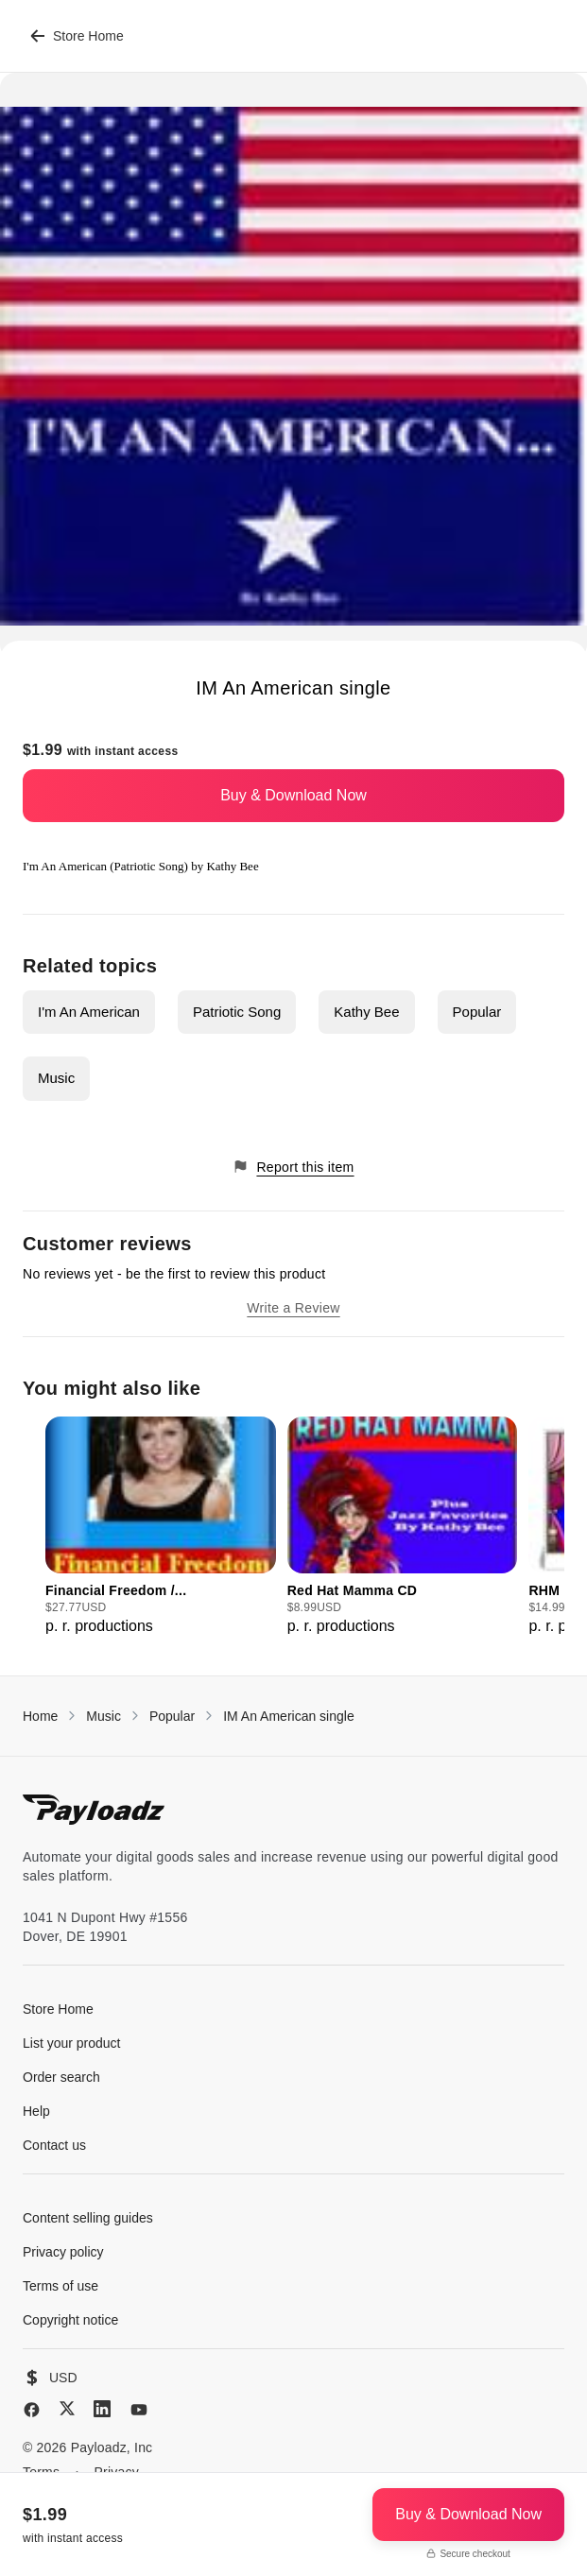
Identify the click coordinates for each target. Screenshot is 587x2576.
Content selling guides (88, 2217)
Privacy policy (63, 2251)
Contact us (54, 2145)
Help (36, 2111)
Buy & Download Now (293, 795)
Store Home (77, 35)
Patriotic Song (237, 1012)
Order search (61, 2077)
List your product (72, 2043)
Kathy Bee (366, 1012)
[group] (160, 1527)
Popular (477, 1012)
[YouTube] (138, 2409)
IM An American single (288, 1716)
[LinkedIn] (102, 2408)
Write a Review (293, 1307)
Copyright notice (70, 2319)
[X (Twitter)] (67, 2408)
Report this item (293, 1167)
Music (56, 1078)
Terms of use (60, 2285)
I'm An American (89, 1012)
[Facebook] (32, 2409)
